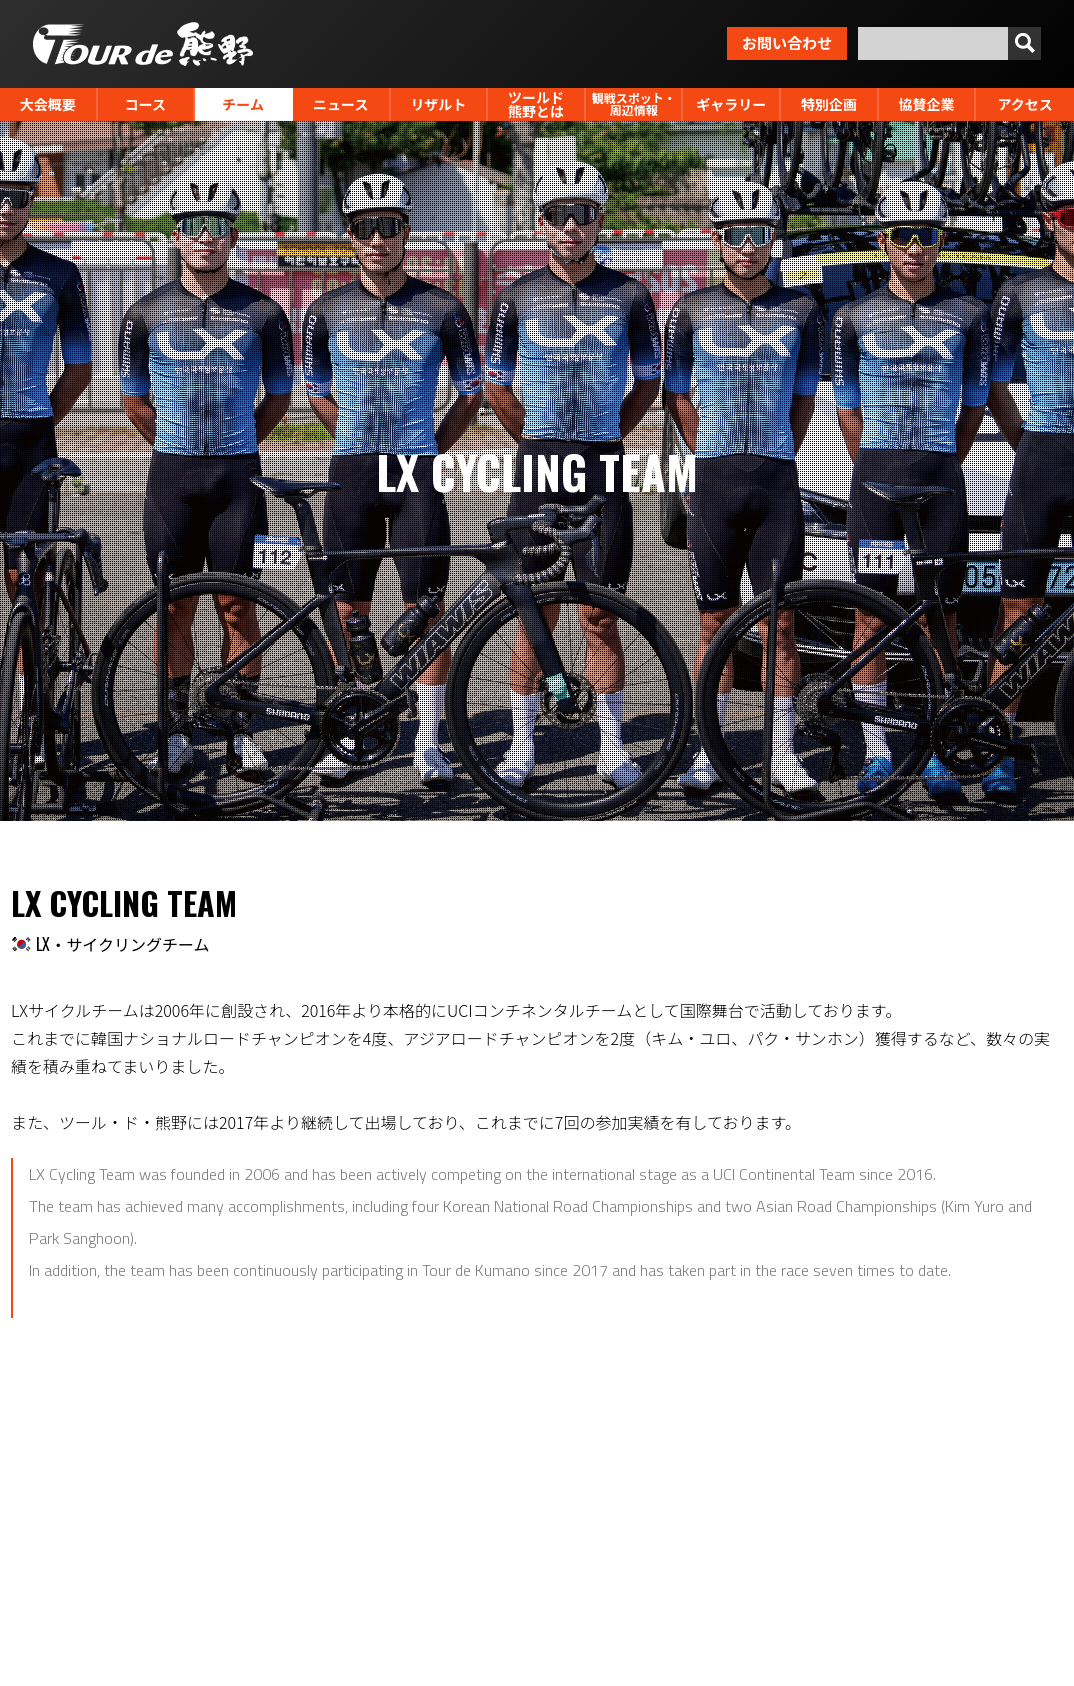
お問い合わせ (787, 42)
